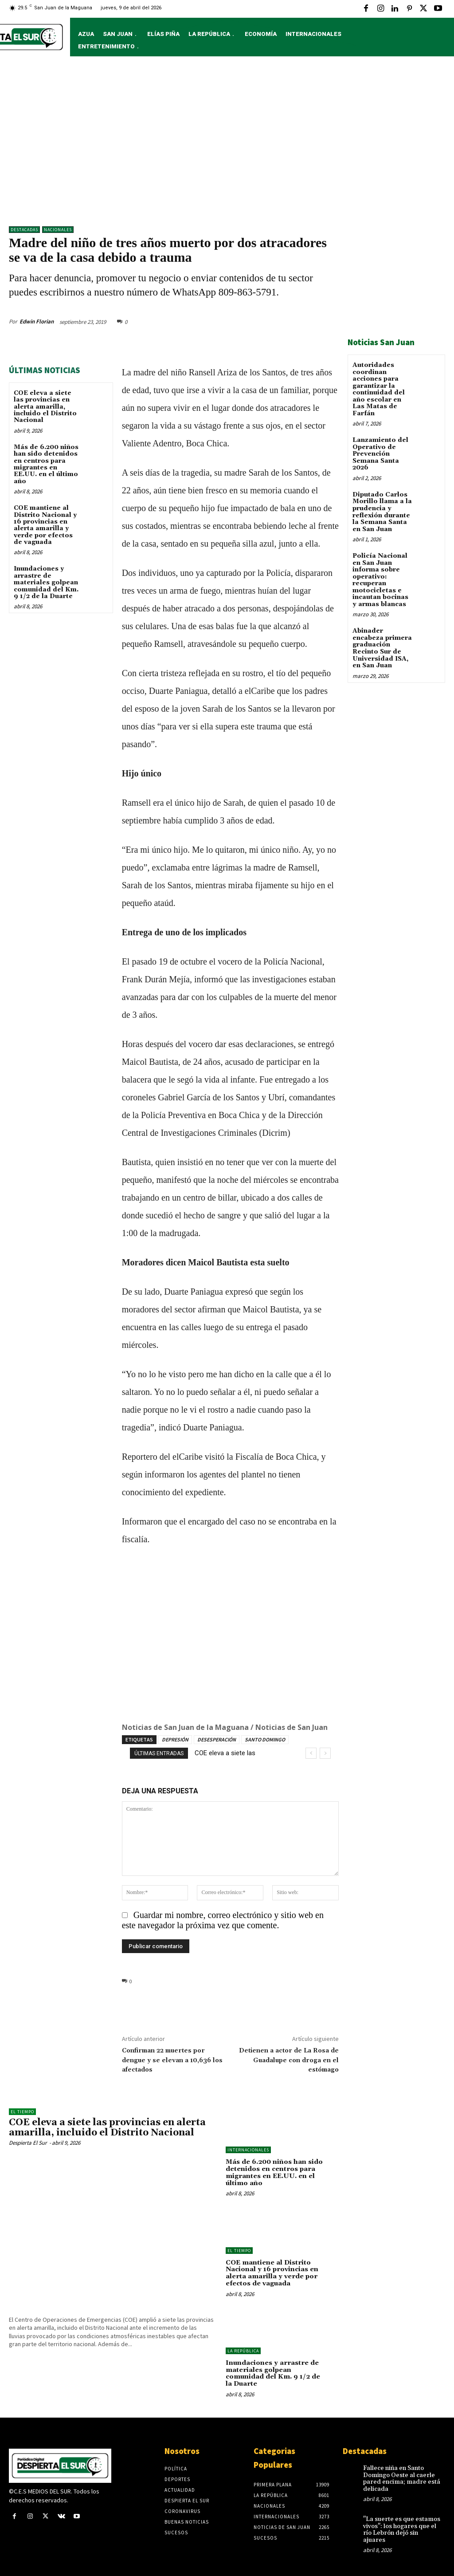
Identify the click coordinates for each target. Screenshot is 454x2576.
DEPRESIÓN (175, 1739)
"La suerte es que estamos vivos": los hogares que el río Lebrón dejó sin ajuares (401, 2527)
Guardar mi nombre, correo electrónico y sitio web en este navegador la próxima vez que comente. (223, 1920)
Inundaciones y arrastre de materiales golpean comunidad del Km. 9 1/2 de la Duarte (46, 582)
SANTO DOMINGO (265, 1739)
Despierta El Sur (28, 2143)
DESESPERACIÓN (216, 1739)
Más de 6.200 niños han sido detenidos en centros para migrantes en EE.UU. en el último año (46, 464)
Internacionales (248, 2150)
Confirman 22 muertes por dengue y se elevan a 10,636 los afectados (172, 2060)
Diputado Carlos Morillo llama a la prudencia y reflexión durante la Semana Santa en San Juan (382, 511)
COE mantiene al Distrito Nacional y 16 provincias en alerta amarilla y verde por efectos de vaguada (45, 525)
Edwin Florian (37, 321)
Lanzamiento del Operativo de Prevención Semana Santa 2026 (380, 453)
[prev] (311, 1753)
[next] (325, 1753)
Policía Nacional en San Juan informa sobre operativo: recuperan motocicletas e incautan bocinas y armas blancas (380, 579)
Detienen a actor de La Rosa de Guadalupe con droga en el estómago (289, 2060)
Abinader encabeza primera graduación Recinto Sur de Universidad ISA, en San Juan (382, 647)
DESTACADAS (24, 229)
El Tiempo (22, 2112)
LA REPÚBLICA (243, 2349)
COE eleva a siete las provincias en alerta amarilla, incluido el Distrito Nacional (45, 407)
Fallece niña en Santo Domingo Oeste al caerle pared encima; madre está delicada (401, 2476)
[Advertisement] (227, 145)
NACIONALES (58, 229)
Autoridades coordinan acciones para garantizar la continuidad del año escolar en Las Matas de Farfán (378, 389)
